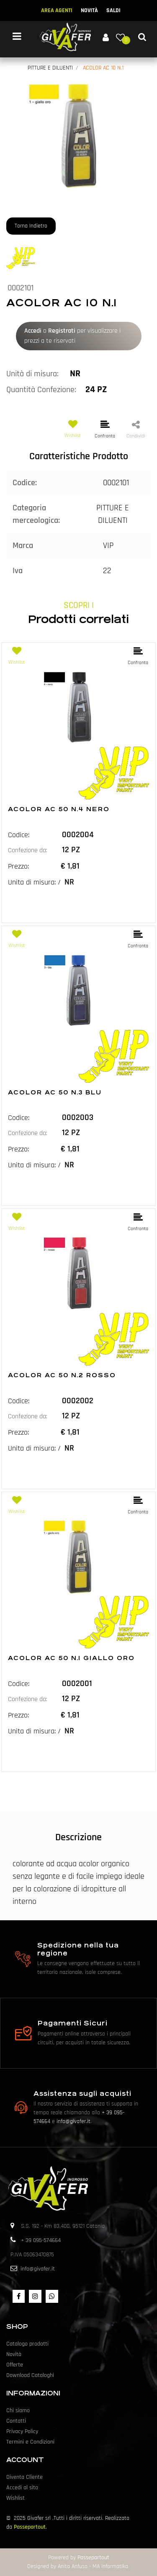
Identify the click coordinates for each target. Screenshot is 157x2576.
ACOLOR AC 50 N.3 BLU (55, 1092)
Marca (23, 545)
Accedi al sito (22, 2487)
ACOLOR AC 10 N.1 (103, 68)
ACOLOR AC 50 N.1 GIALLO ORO (71, 1658)
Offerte (14, 2365)
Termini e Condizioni (30, 2442)
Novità (13, 2354)
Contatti (16, 2421)
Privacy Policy (22, 2431)
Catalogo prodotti (27, 2344)
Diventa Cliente (24, 2477)
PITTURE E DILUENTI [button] (112, 514)
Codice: (25, 482)
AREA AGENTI (56, 10)
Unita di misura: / (34, 882)
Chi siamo (18, 2410)
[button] (105, 36)
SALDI (113, 10)
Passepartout (30, 2527)
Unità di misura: (32, 373)
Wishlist (15, 2498)
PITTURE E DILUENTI (50, 68)
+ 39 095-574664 (41, 2240)
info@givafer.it (73, 2121)
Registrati (61, 330)
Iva (18, 570)
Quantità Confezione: (41, 389)
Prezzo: (18, 866)
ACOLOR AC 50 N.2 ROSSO (62, 1375)
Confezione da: (27, 850)
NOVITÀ (89, 10)
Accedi (32, 330)
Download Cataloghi (30, 2375)
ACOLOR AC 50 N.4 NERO (59, 809)
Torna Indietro (31, 226)
